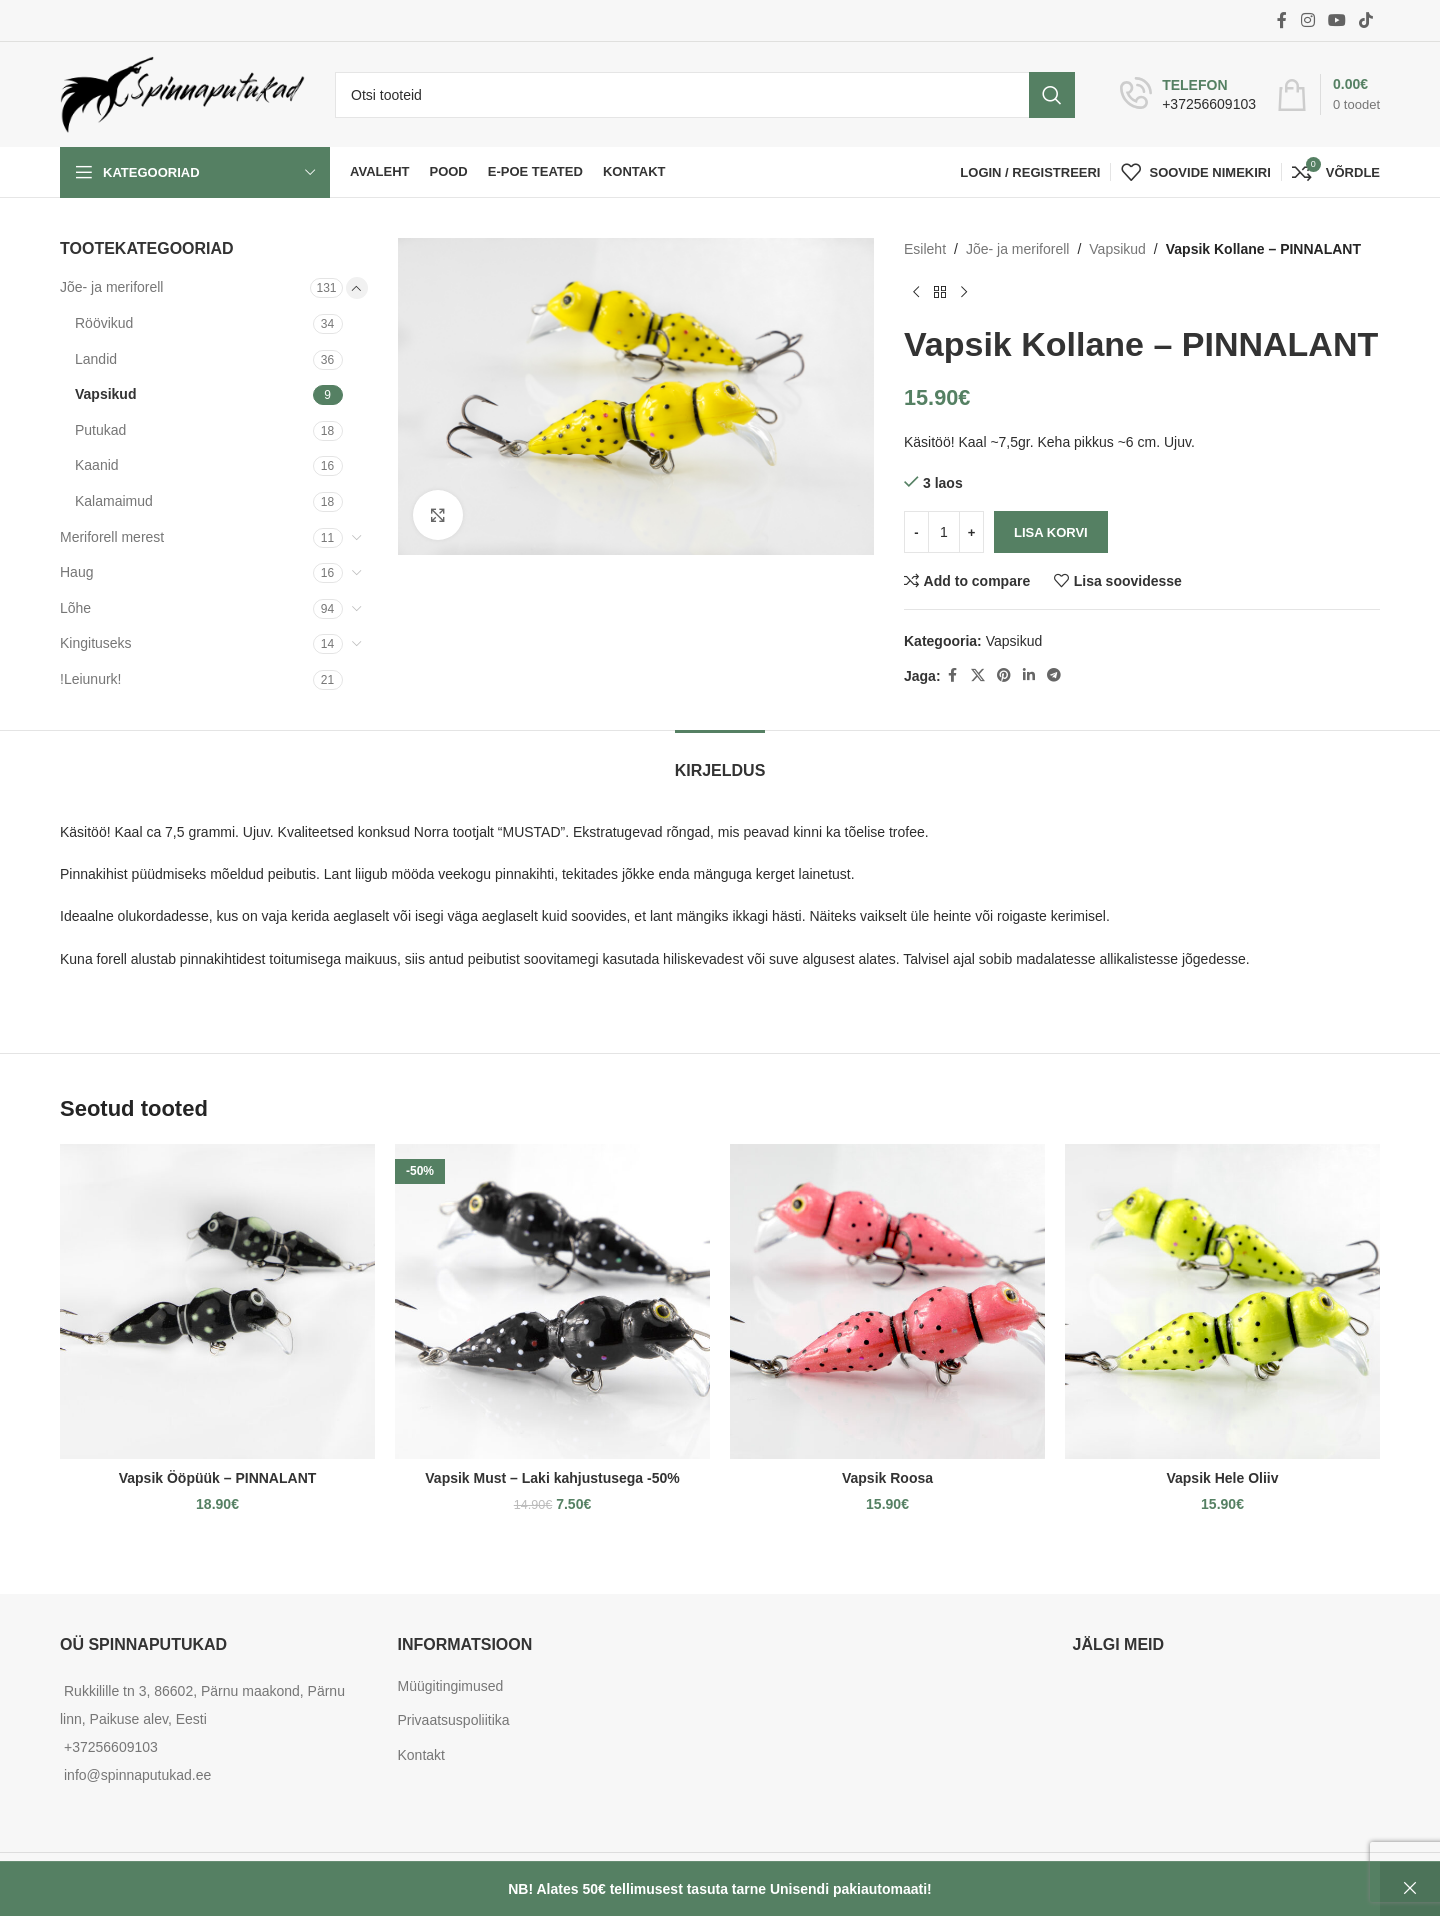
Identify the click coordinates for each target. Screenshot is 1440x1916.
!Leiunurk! (90, 679)
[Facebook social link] (1282, 20)
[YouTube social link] (1336, 20)
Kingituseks (96, 643)
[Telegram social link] (1053, 675)
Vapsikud (105, 394)
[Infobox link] (1188, 95)
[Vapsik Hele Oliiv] (1222, 1301)
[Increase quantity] (971, 532)
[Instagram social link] (1307, 20)
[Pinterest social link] (1003, 675)
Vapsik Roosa (887, 1478)
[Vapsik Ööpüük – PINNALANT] (217, 1301)
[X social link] (977, 675)
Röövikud (104, 323)
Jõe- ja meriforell (111, 287)
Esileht (925, 249)
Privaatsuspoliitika (454, 1720)
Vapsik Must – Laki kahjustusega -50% (552, 1478)
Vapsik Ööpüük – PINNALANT (218, 1478)
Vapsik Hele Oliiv (1222, 1478)
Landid (96, 359)
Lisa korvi (1051, 532)
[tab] (720, 760)
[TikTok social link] (1366, 20)
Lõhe (75, 608)
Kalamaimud (114, 501)
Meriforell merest (112, 537)
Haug (76, 572)
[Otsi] (705, 95)
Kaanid (97, 465)
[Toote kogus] (944, 532)
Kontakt (421, 1755)
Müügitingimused (451, 1686)
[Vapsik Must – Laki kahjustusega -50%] (552, 1301)
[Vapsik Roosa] (887, 1301)
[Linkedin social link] (1028, 675)
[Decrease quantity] (916, 532)
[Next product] (964, 292)
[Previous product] (916, 292)
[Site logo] (182, 93)
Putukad (100, 430)
